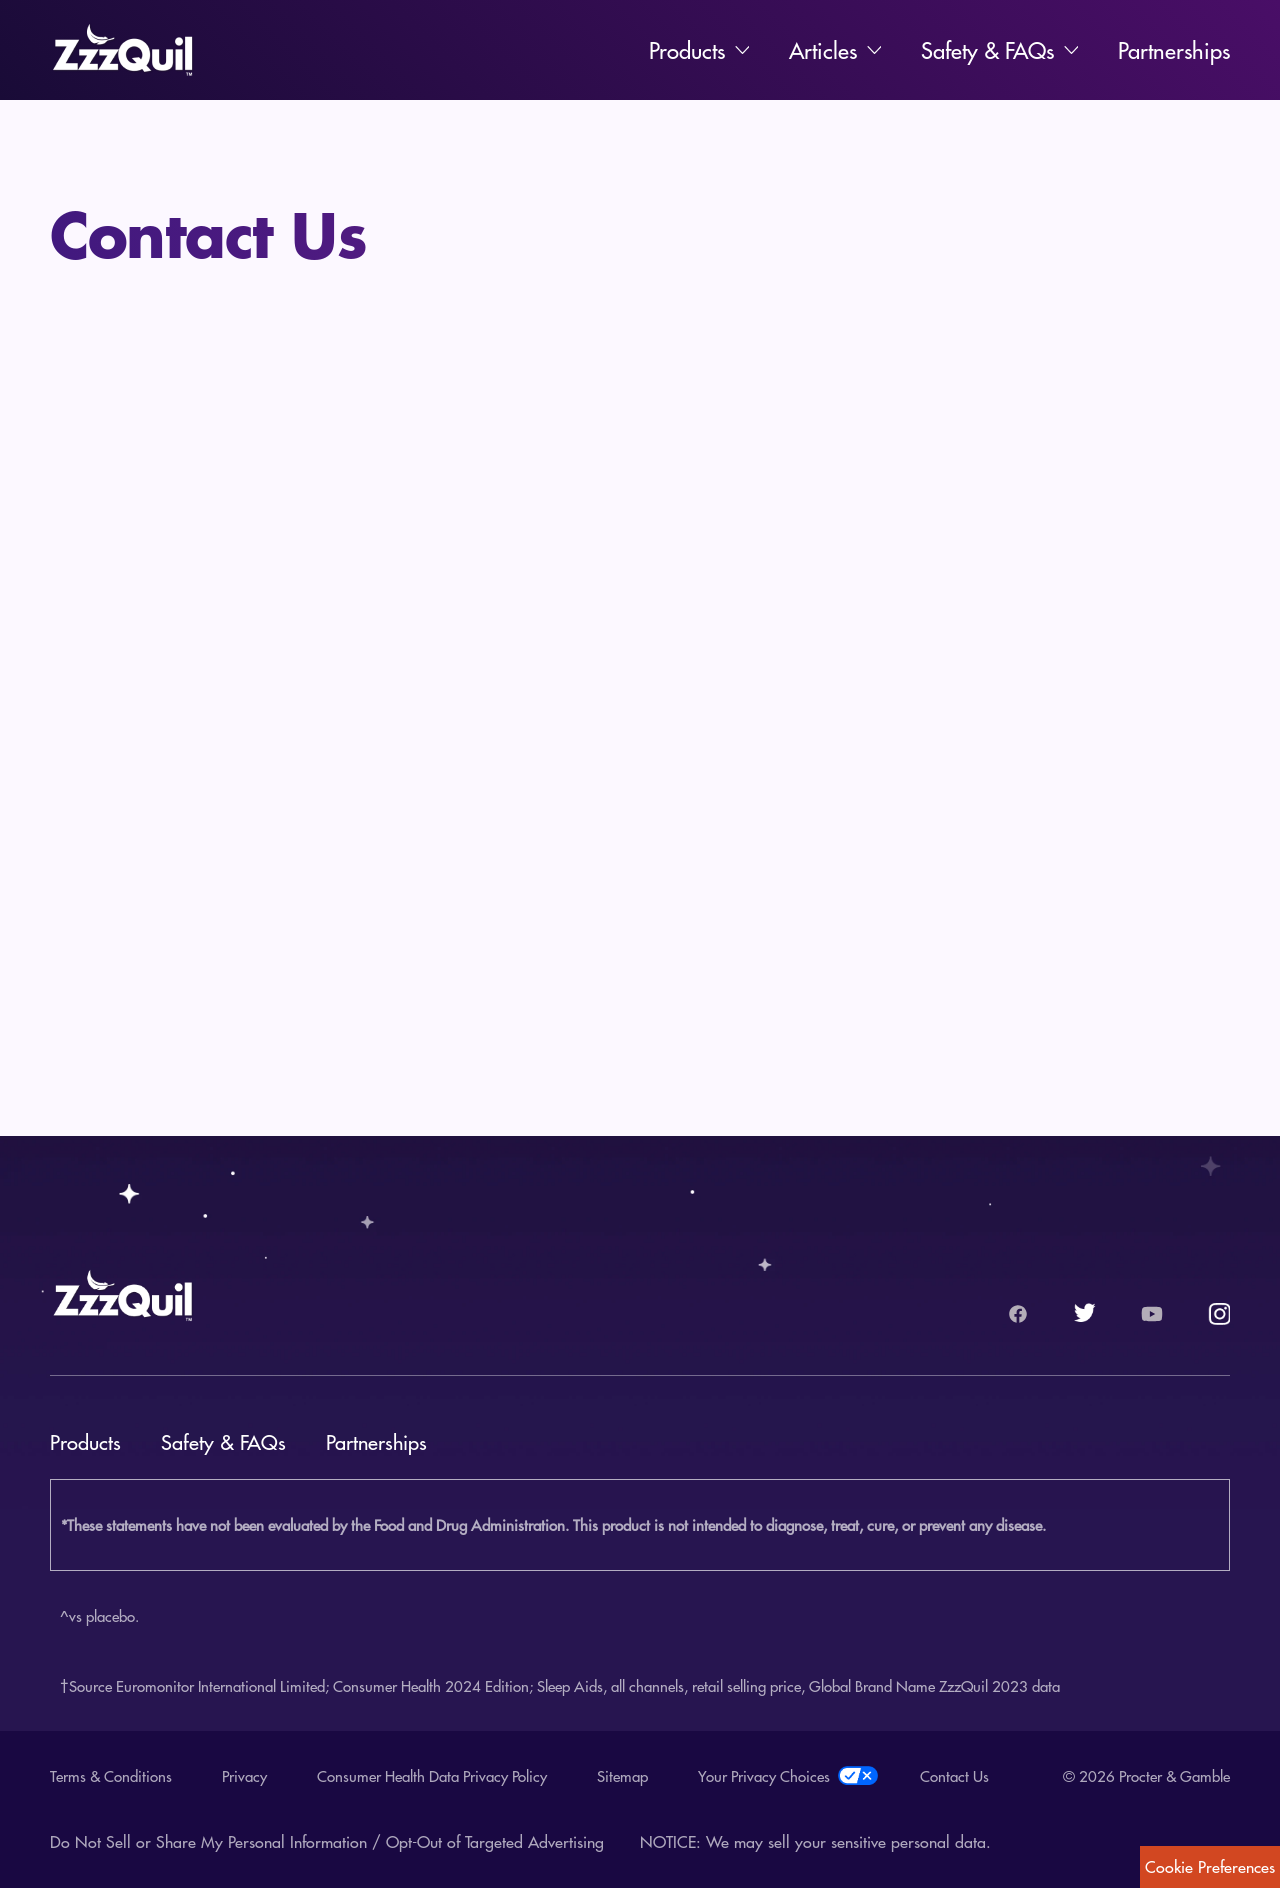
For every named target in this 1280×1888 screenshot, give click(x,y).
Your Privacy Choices (784, 1775)
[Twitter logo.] (1085, 1314)
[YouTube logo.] (1152, 1314)
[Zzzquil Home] (123, 50)
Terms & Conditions (111, 1775)
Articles (823, 49)
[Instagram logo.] (1219, 1314)
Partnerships (1174, 49)
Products (687, 49)
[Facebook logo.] (1018, 1314)
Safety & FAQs (987, 49)
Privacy (244, 1775)
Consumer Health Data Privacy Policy (432, 1775)
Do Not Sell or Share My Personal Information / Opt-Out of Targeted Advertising (327, 1841)
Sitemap (622, 1775)
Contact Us (954, 1775)
